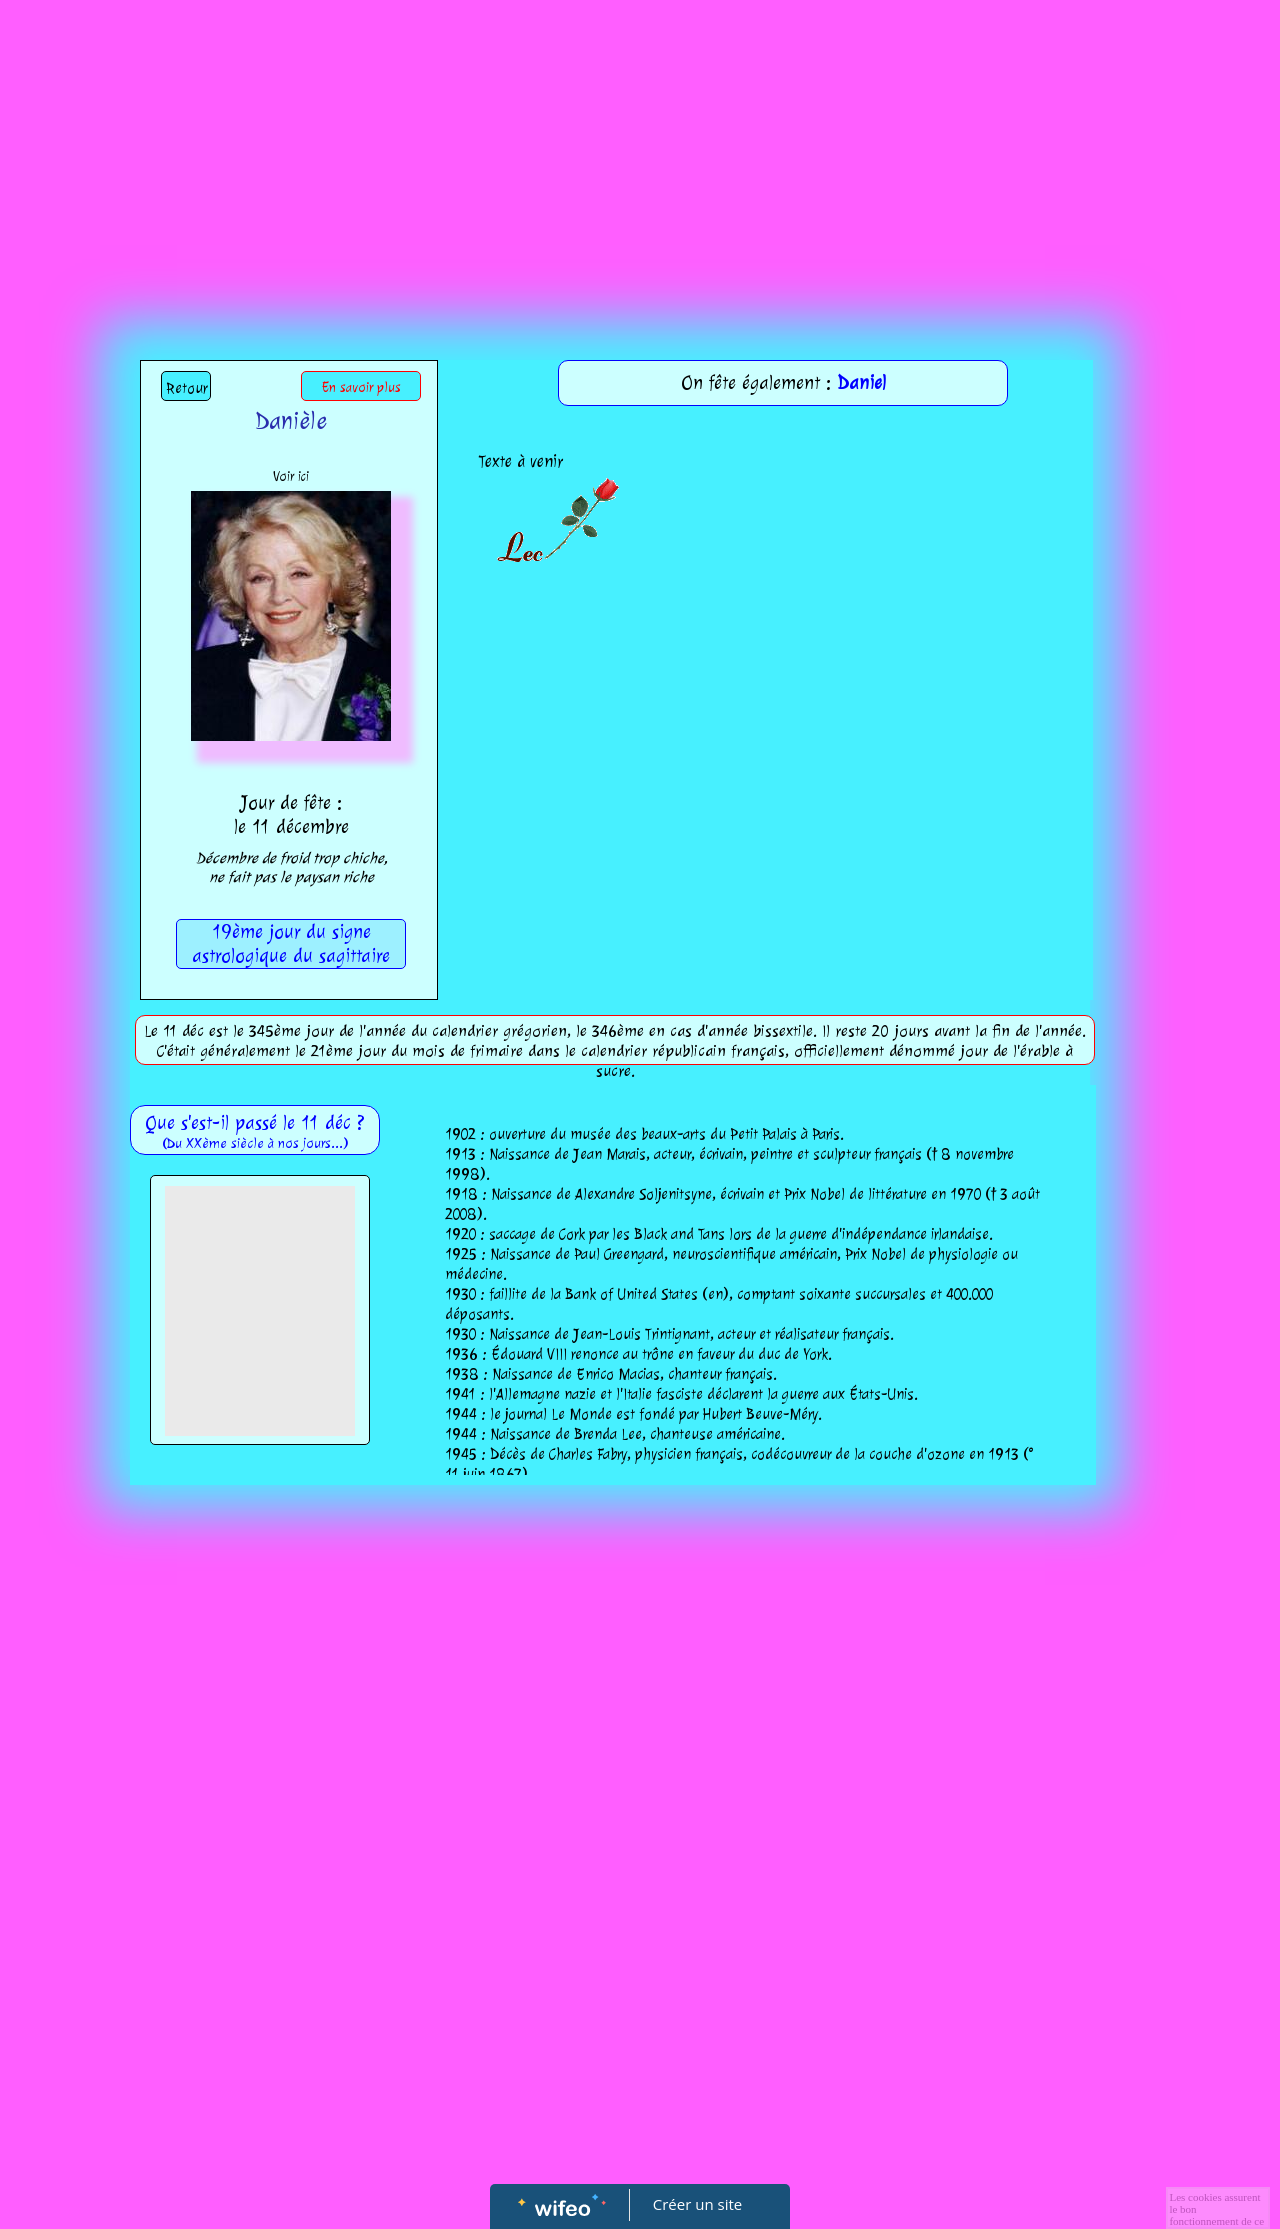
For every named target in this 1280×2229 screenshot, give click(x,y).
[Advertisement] (640, 150)
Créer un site (697, 2204)
